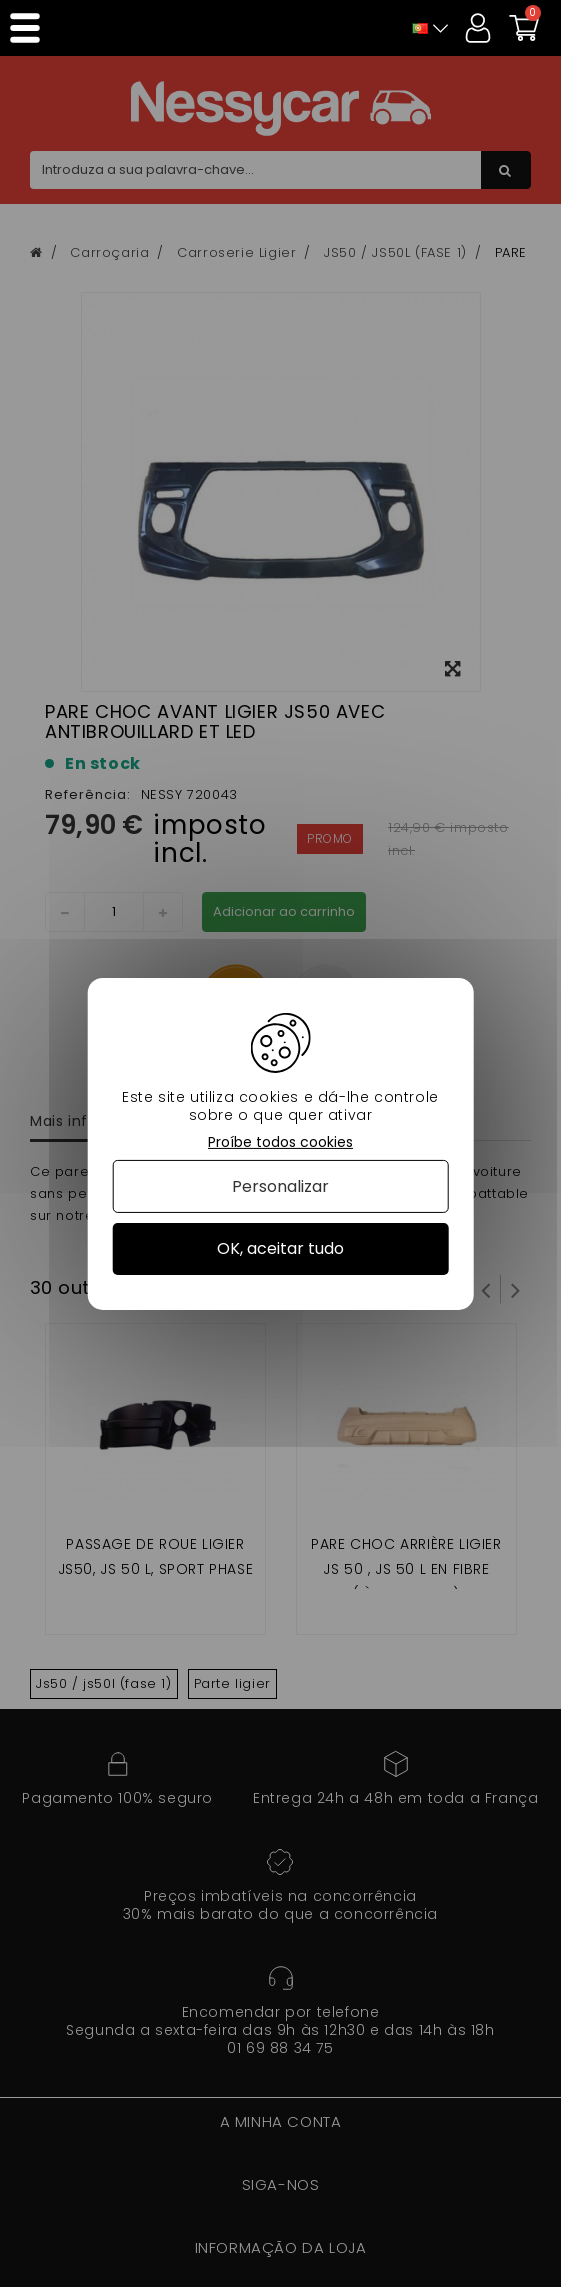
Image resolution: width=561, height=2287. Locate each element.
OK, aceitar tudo (280, 1248)
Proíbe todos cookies (280, 1141)
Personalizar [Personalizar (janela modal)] (280, 1186)
